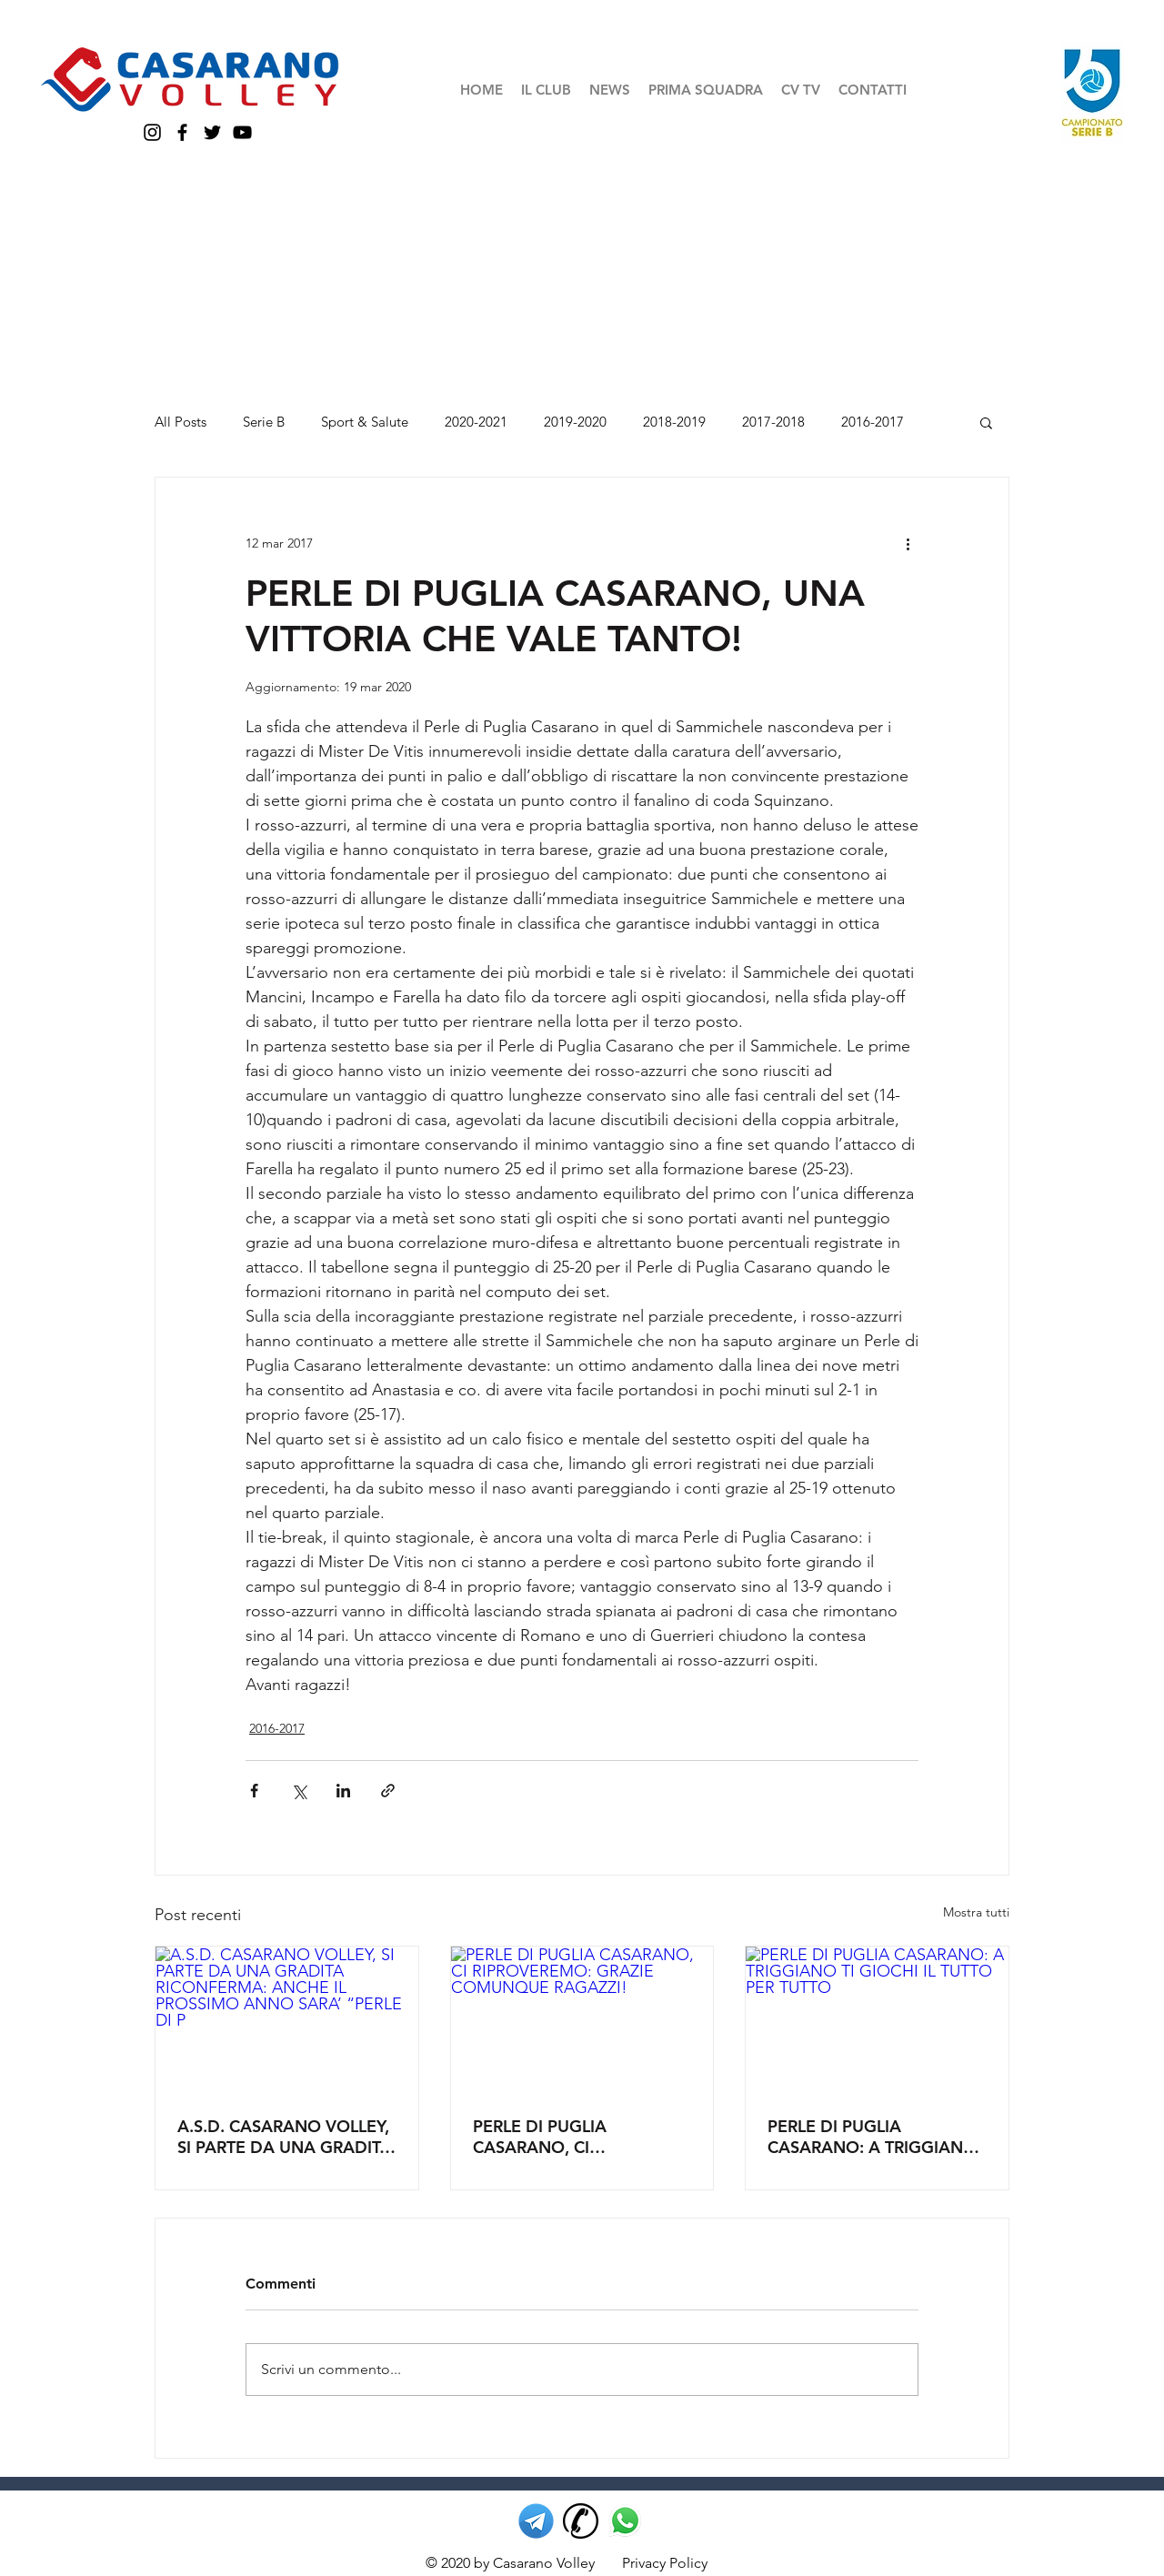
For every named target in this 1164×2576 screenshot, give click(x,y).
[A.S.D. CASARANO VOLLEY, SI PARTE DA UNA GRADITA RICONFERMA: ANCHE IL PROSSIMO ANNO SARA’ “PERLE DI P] (287, 2020)
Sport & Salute (364, 422)
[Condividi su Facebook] (254, 1790)
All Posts (180, 422)
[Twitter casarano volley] (212, 132)
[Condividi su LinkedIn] (343, 1790)
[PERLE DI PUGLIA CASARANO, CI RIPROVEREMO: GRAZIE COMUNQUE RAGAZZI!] (582, 2020)
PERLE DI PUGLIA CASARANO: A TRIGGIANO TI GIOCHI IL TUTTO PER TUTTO (872, 2137)
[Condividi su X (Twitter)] (298, 1790)
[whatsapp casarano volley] (625, 2521)
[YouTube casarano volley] (242, 132)
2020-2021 (476, 422)
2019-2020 (575, 422)
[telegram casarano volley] (536, 2521)
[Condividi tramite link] (387, 1790)
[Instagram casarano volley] (152, 132)
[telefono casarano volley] (580, 2521)
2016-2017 (872, 422)
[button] (546, 89)
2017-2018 (773, 422)
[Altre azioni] (907, 543)
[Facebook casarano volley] (182, 132)
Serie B (264, 422)
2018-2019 (674, 422)
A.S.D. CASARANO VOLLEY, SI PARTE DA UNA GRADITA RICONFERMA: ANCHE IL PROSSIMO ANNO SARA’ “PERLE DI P (284, 2137)
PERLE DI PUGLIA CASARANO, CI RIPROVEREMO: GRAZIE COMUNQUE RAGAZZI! (566, 2137)
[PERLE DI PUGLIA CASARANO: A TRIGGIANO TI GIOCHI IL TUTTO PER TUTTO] (877, 2020)
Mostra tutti (976, 1912)
